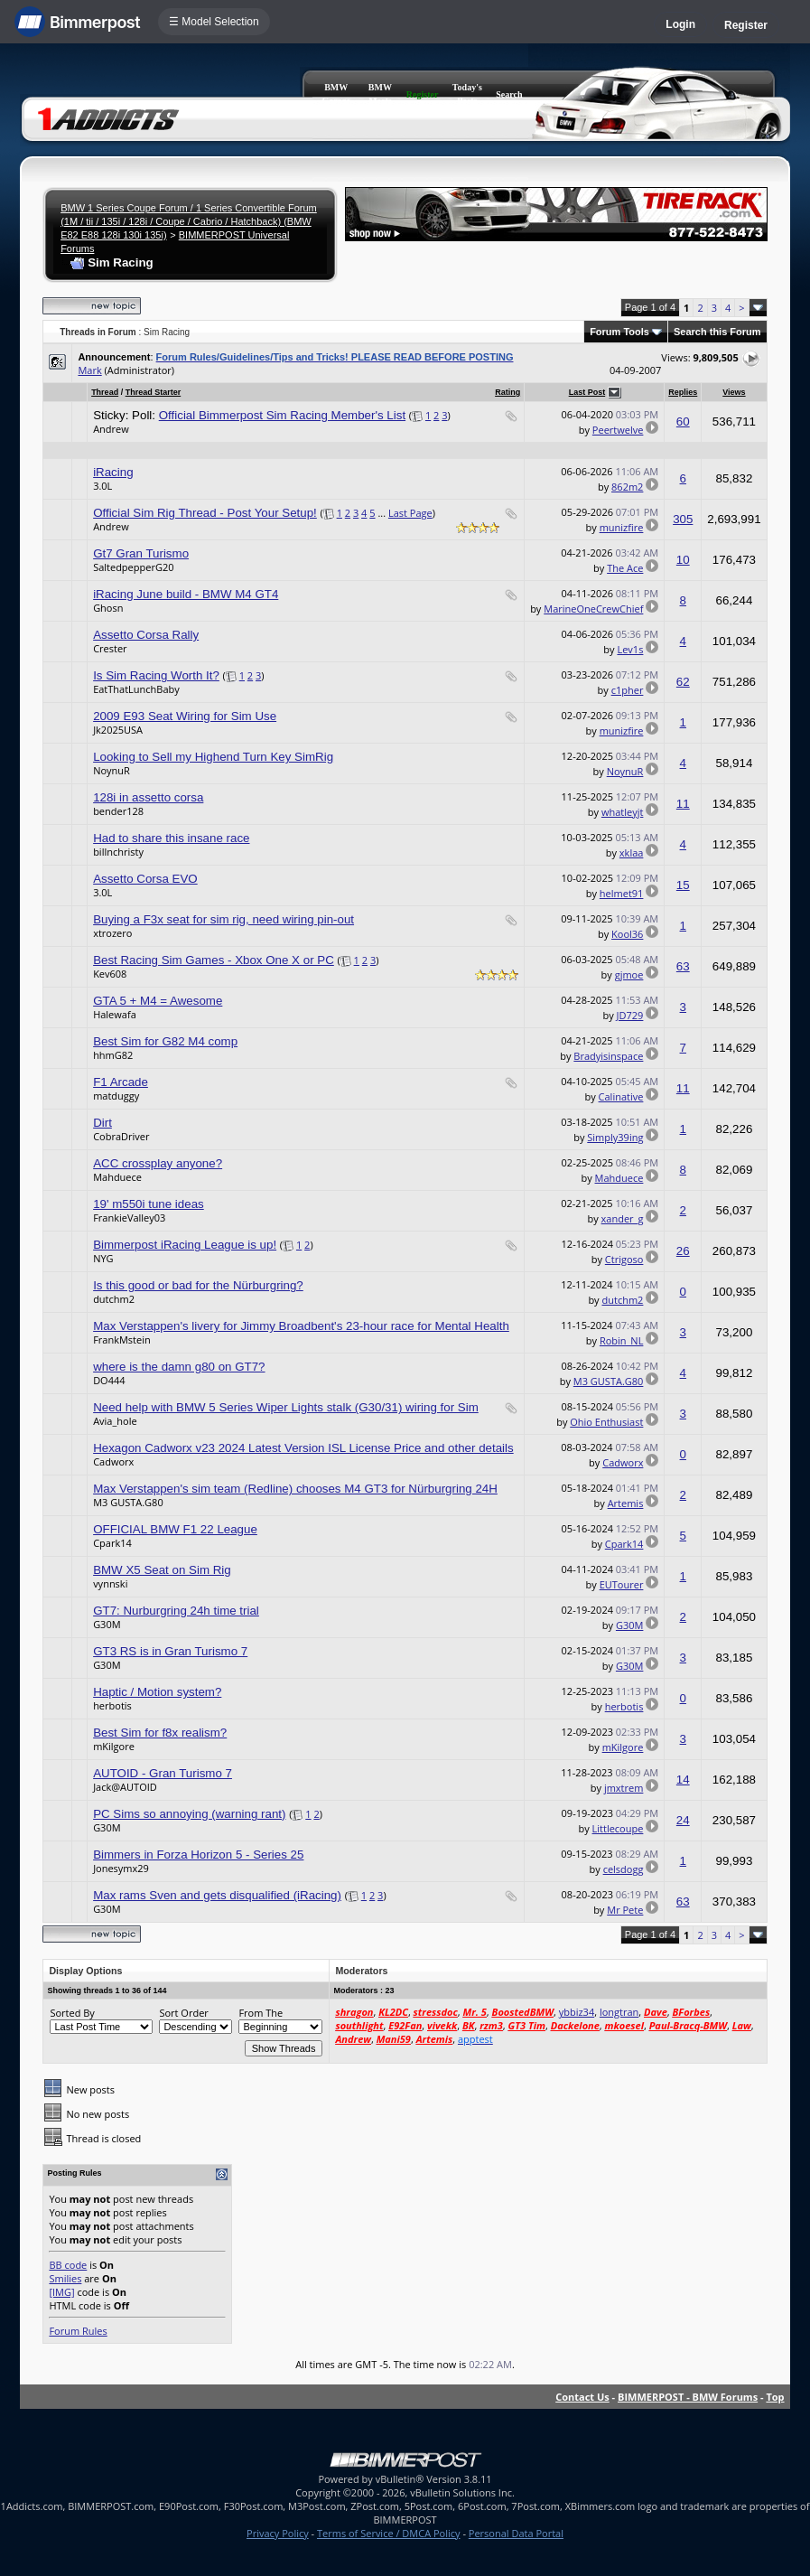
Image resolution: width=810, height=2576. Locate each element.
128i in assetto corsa (148, 797)
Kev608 (109, 973)
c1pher (627, 690)
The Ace (625, 568)
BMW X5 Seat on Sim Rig (162, 1570)
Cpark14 (112, 1543)
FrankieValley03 (129, 1217)
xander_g (622, 1218)
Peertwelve (618, 429)
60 (683, 421)
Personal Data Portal (516, 2533)
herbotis (112, 1705)
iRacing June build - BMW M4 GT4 (185, 594)
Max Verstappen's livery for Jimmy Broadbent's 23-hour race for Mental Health (301, 1326)
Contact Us (582, 2396)
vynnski (110, 1583)
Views (733, 392)
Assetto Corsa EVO (145, 878)
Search (509, 94)
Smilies (65, 2278)
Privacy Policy (278, 2533)
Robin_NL (622, 1340)
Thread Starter (154, 392)
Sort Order (183, 2012)
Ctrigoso (624, 1259)
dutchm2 (114, 1299)
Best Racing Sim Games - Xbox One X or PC (213, 960)
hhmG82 (113, 1055)
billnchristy (118, 851)
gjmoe (629, 974)
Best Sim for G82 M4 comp (165, 1041)
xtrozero (112, 933)
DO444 (109, 1380)
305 (683, 519)
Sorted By (72, 2012)
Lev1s (630, 649)
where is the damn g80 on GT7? (179, 1366)
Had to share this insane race (171, 838)
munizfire (622, 527)
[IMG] (61, 2292)
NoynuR (111, 770)
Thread (104, 392)
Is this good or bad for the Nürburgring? (198, 1285)
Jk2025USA (118, 729)
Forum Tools (619, 331)
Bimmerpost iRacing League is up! (184, 1244)
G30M (106, 1624)
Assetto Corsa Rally (146, 635)
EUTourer (622, 1584)
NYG (103, 1258)
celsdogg (623, 1869)
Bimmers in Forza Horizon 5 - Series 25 (198, 1854)
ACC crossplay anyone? (157, 1163)
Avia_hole (114, 1421)
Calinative (621, 1096)
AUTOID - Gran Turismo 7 (162, 1773)
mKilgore (114, 1746)
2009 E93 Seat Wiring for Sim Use (184, 716)
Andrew (111, 429)
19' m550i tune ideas (148, 1204)
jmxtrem (624, 1787)
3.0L (102, 485)
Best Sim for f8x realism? (160, 1732)
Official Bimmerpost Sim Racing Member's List (282, 415)
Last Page (410, 513)
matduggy (116, 1095)
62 (683, 681)
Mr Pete (625, 1909)
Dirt (102, 1122)
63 (683, 966)
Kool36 (627, 934)
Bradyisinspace (608, 1056)
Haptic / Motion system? (157, 1692)
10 (683, 560)
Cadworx (113, 1461)
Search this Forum (717, 331)
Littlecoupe (618, 1828)
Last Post (587, 392)
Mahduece (117, 1177)
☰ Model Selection (214, 21)
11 (683, 803)
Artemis (626, 1503)
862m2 (627, 486)
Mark (89, 370)
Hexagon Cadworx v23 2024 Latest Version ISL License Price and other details (303, 1448)
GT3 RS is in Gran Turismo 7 (170, 1651)
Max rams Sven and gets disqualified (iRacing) (217, 1895)
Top (775, 2396)
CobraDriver (121, 1136)
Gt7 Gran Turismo (141, 553)
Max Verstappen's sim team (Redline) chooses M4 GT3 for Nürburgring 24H (295, 1488)
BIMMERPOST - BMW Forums (688, 2396)
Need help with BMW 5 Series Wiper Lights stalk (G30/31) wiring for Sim (286, 1407)
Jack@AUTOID (125, 1787)
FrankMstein (122, 1339)
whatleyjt (622, 812)
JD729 (630, 1015)
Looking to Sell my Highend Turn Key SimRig (213, 756)
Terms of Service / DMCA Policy (389, 2533)
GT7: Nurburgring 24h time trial (176, 1610)
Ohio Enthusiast (606, 1422)
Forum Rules (78, 2330)
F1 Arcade (120, 1082)
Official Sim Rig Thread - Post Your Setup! (205, 513)
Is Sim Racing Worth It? (156, 675)
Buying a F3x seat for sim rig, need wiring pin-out (223, 919)
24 (683, 1820)
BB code (68, 2265)
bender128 (118, 811)
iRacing (113, 472)
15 (683, 885)
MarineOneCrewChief (593, 608)
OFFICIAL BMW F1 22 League (175, 1529)
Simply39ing (615, 1137)
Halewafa (114, 1014)
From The (260, 2012)
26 (683, 1251)
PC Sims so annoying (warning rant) (189, 1814)
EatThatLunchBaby (136, 689)
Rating (507, 392)
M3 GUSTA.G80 (608, 1381)
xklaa (631, 852)
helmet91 (622, 893)
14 (683, 1779)
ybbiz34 (576, 2012)
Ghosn (108, 607)
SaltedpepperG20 (133, 567)
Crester (109, 648)
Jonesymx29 (121, 1868)
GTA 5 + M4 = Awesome (157, 1000)
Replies (682, 392)
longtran (619, 2012)
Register (746, 25)
